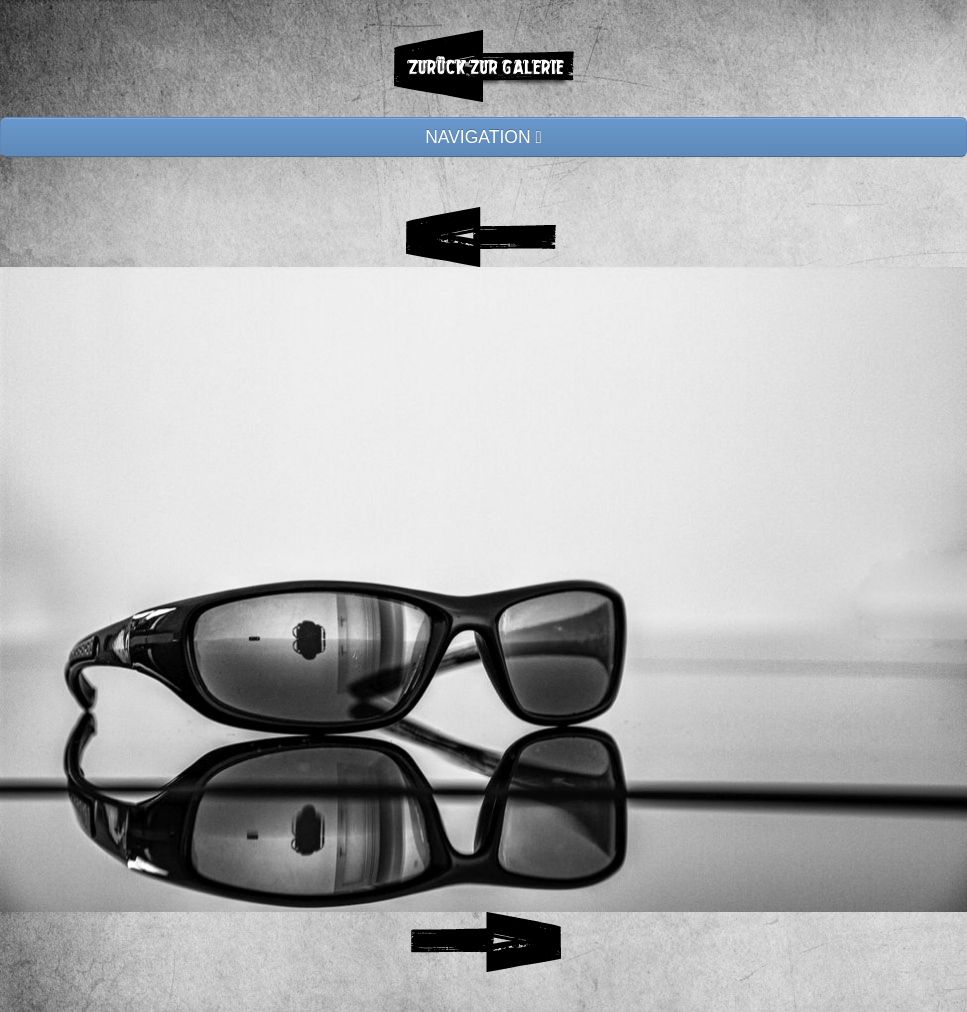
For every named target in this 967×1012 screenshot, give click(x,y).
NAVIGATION (483, 137)
